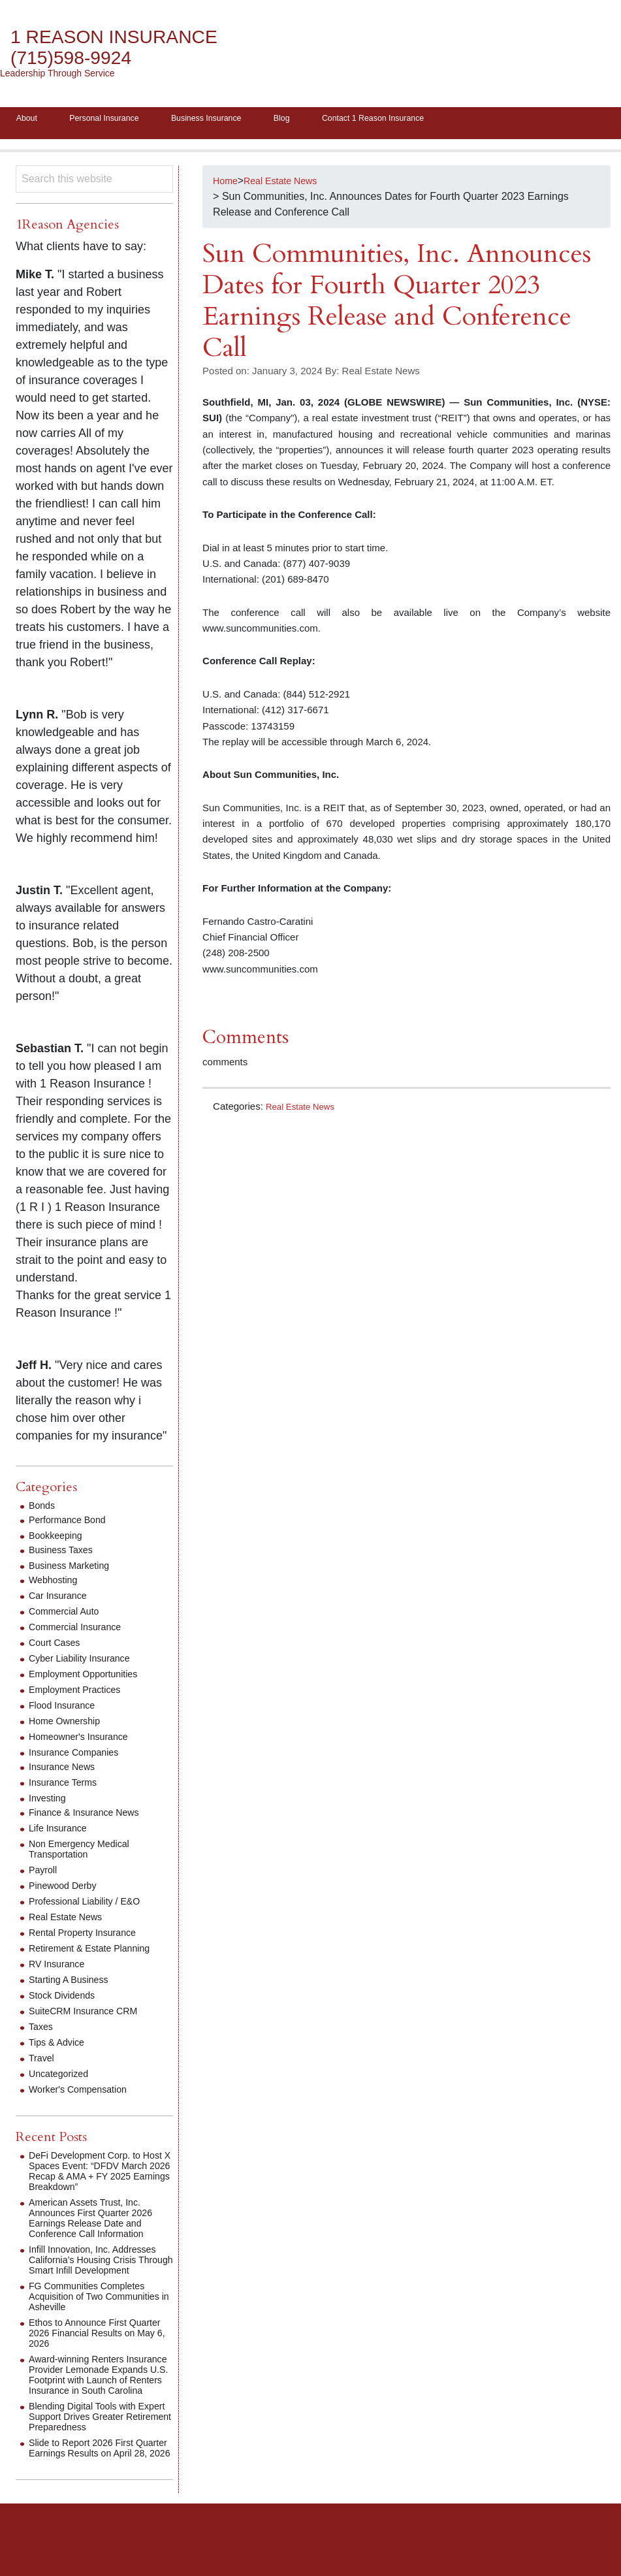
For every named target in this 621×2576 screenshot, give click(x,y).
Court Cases (58, 1646)
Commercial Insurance (81, 1631)
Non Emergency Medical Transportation (85, 1853)
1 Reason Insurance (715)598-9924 (127, 47)
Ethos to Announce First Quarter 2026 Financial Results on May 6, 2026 (101, 2348)
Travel (43, 2062)
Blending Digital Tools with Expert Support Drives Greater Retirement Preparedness (99, 2442)
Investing (50, 1802)
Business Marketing (74, 1569)
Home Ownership (69, 1725)
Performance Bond (72, 1524)
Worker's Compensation (84, 2093)
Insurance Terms (67, 1786)
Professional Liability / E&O (92, 1905)
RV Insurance (60, 1968)
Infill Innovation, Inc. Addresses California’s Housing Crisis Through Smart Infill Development (101, 2269)
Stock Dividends (66, 1999)
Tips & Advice (60, 2046)
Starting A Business (74, 1983)
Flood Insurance (66, 1709)
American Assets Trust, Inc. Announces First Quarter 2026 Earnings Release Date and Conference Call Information (98, 2222)
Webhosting (56, 1584)
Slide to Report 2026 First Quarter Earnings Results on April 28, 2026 (95, 2478)
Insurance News (66, 1771)
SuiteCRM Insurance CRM (90, 2015)
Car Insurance (62, 1599)
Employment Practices (81, 1693)
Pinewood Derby (67, 1889)
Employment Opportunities (90, 1678)
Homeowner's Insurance (85, 1741)
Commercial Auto (68, 1615)
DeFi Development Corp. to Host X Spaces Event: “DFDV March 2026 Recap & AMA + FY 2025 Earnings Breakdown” (100, 2175)
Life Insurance (62, 1832)
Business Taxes (65, 1554)
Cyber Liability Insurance (86, 1662)
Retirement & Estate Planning (97, 1952)
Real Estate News (304, 1110)
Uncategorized (62, 2078)
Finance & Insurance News (91, 1816)
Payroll (45, 1874)
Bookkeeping (59, 1539)
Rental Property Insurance (89, 1936)
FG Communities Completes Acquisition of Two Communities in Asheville (94, 2311)
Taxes (42, 2031)
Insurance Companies (80, 1756)
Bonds (43, 1509)
